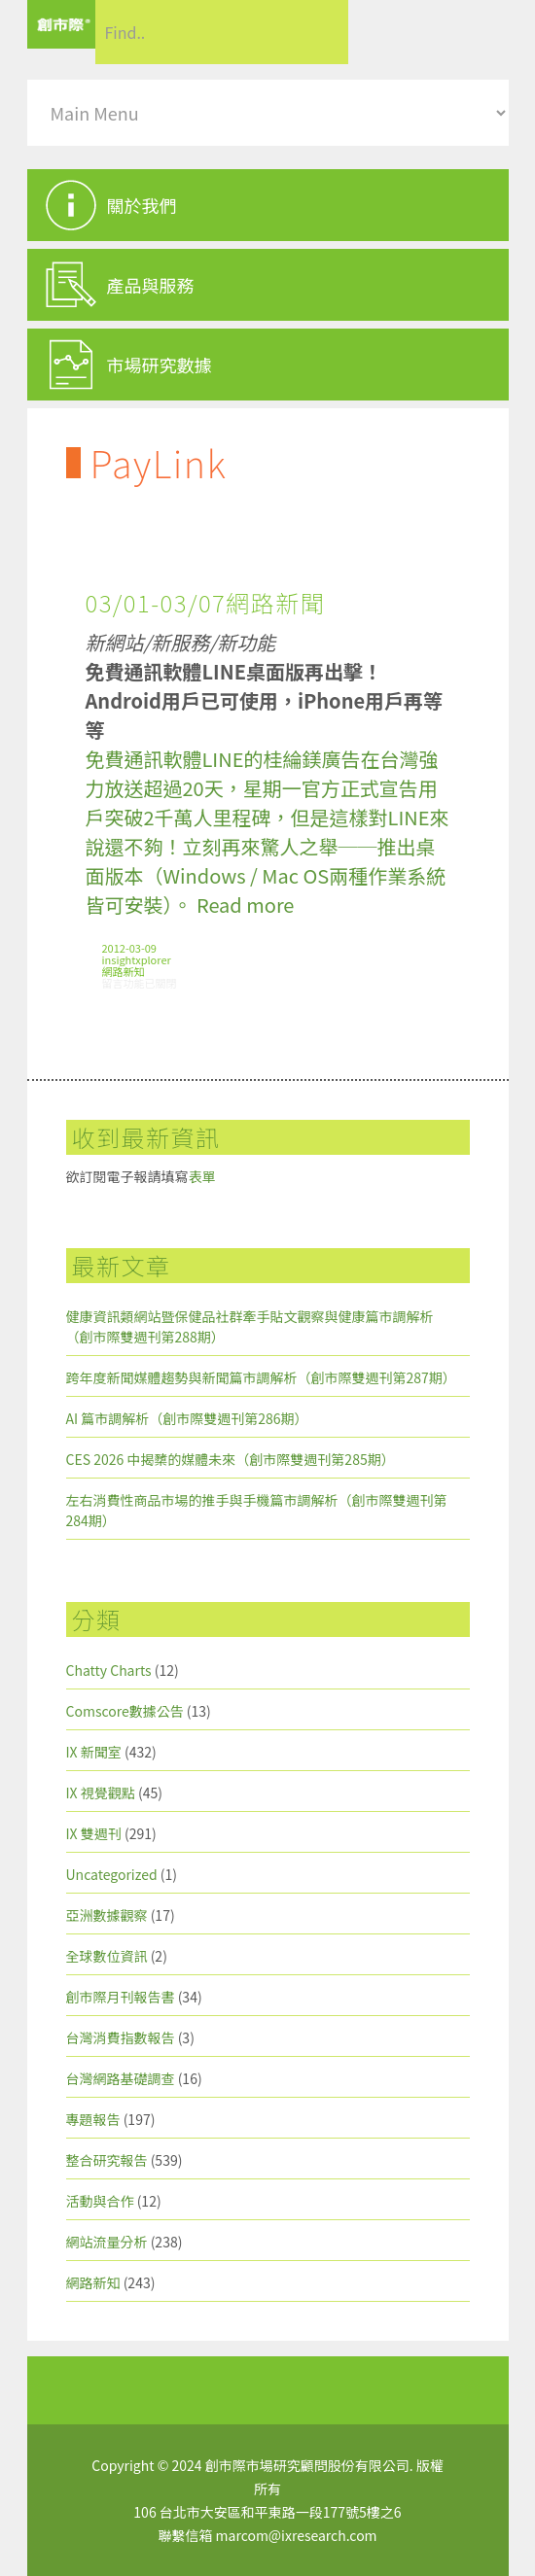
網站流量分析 (107, 2241)
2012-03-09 (129, 948)
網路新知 (123, 971)
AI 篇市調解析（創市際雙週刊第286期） (187, 1418)
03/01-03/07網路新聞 (206, 602)
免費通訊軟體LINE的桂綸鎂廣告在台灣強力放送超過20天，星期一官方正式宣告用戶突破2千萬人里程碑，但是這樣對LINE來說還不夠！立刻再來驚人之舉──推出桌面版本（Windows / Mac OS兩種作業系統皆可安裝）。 (267, 832)
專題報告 (93, 2119)
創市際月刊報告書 (120, 1996)
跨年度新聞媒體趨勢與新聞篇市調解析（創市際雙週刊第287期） (261, 1377)
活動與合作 (100, 2200)
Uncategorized (112, 1874)
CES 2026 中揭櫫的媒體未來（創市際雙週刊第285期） (230, 1459)
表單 (202, 1176)
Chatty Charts (109, 1670)
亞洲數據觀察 (107, 1915)
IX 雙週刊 (94, 1833)
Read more (245, 904)
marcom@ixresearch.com (296, 2535)
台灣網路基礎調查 (120, 2078)
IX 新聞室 (94, 1751)
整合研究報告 (107, 2160)
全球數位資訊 (107, 1956)
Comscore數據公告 (125, 1711)
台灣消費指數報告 (120, 2037)
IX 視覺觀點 (100, 1792)
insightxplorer (136, 959)
